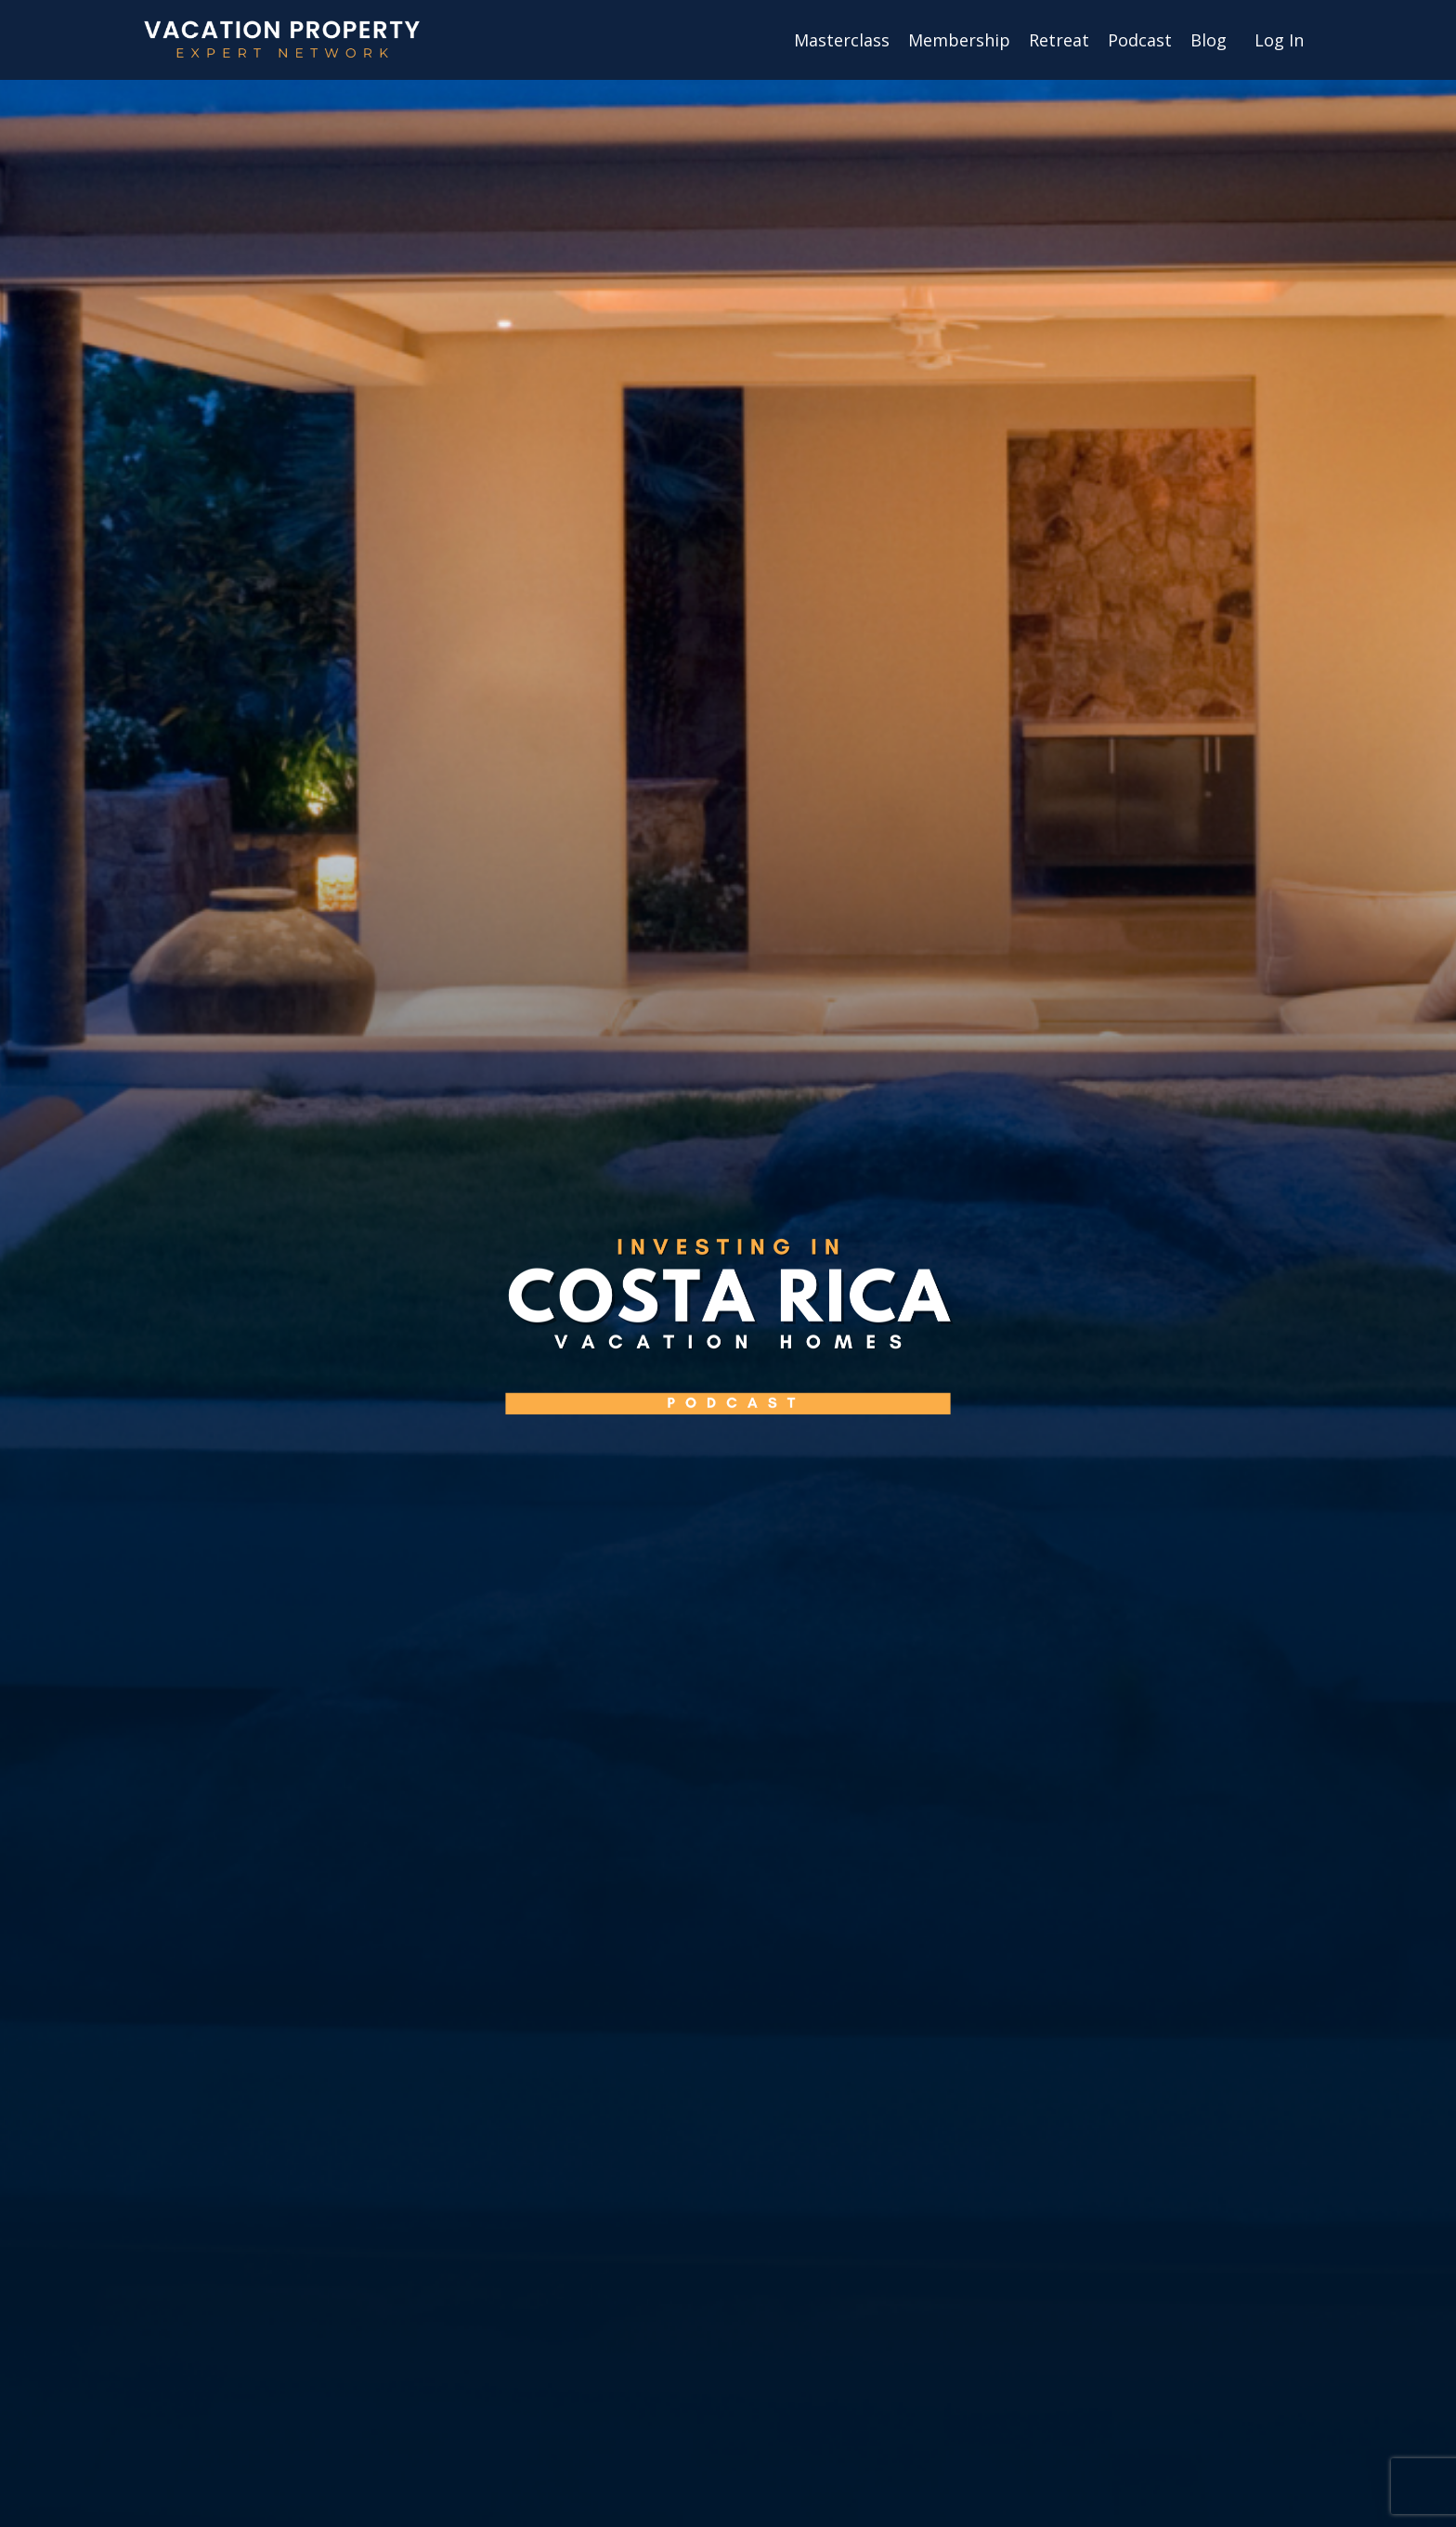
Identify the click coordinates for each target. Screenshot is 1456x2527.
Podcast (1140, 40)
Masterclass (842, 40)
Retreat (1059, 40)
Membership (959, 40)
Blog (1208, 40)
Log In (1279, 40)
